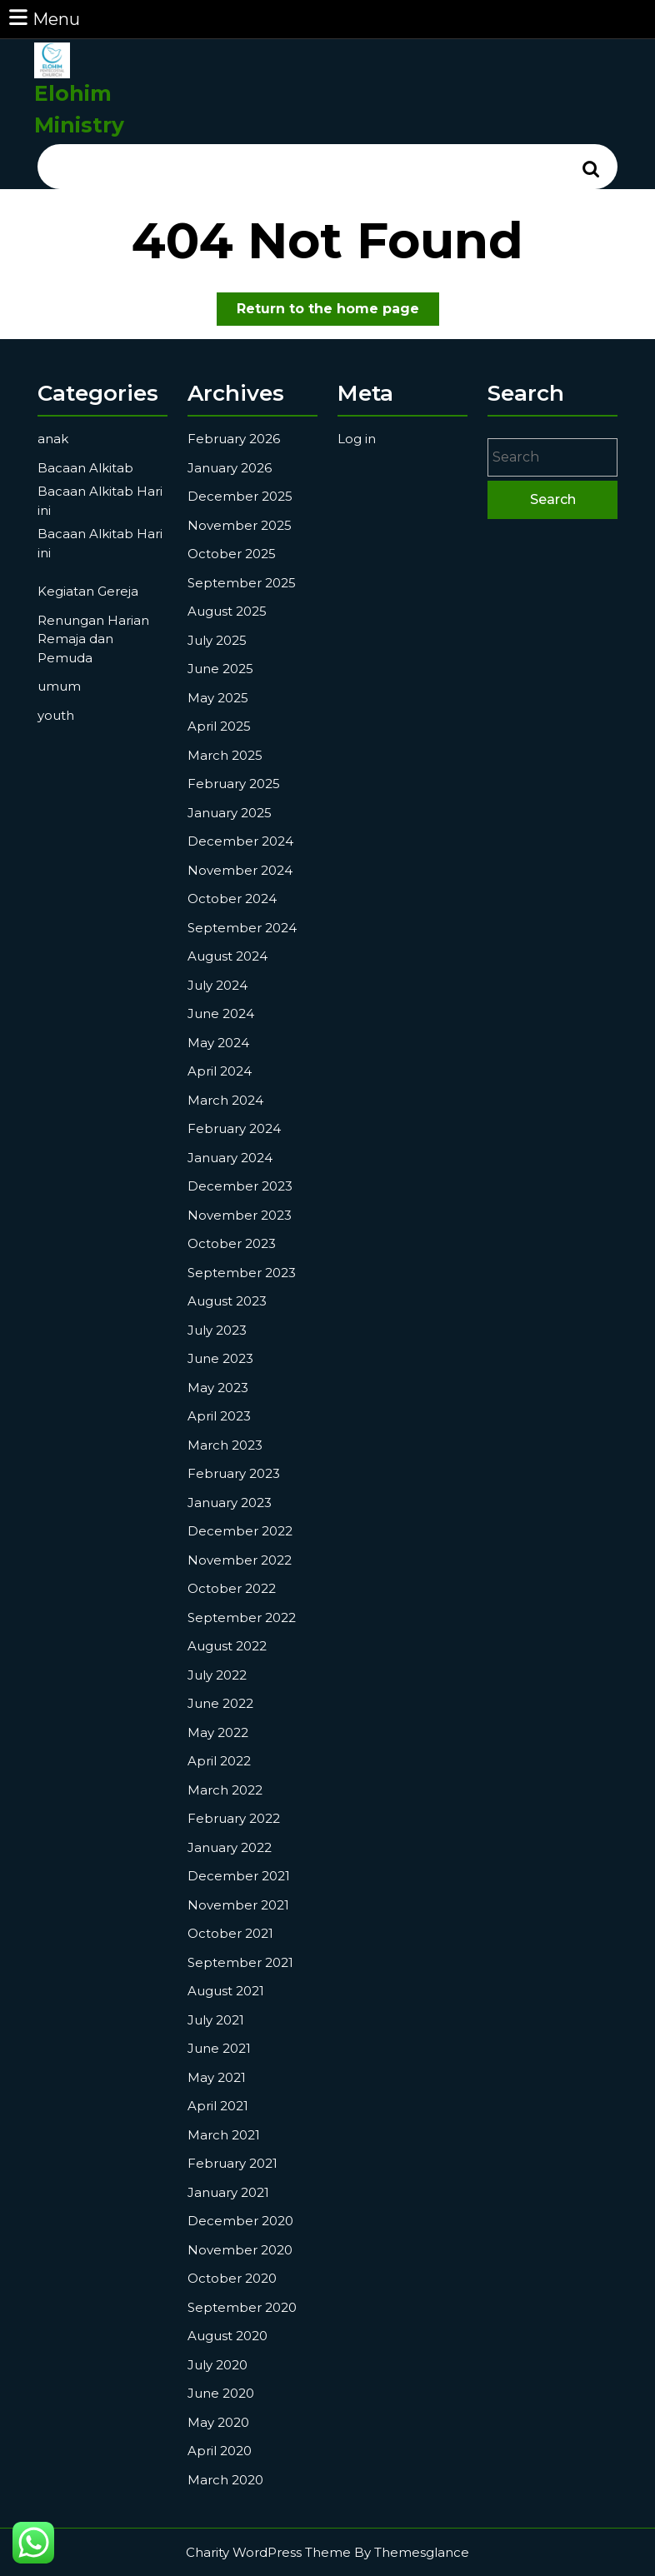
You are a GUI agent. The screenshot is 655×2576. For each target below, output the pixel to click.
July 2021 (216, 2020)
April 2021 (218, 2106)
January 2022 (230, 1847)
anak (53, 439)
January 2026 (230, 468)
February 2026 (234, 439)
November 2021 (238, 1905)
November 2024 (240, 870)
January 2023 (230, 1502)
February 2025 (234, 783)
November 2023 (240, 1215)
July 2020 (218, 2365)
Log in (357, 439)
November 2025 (240, 525)
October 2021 (230, 1933)
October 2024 (232, 898)
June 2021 (219, 2048)
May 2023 (218, 1387)
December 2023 (240, 1186)
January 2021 (228, 2192)
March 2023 (225, 1445)
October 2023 (232, 1243)
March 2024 (225, 1100)
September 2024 (242, 928)
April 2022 (219, 1761)
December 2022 (240, 1531)
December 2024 (240, 841)
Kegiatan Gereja (88, 591)
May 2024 (218, 1043)
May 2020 (218, 2422)
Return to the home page (338, 312)
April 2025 (219, 726)
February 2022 (234, 1818)
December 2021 (239, 1876)
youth (56, 715)
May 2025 (218, 698)
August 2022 (227, 1646)
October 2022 (232, 1588)
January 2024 (230, 1158)
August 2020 (228, 2336)
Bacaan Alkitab (85, 468)
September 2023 (242, 1273)
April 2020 (220, 2451)
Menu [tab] (43, 18)
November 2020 (240, 2250)
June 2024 (221, 1013)
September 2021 (240, 1962)
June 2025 (220, 668)
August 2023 (227, 1301)
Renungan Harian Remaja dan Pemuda (93, 639)
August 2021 (226, 1991)
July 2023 (217, 1330)
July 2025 (217, 640)
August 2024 (228, 956)
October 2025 (232, 554)
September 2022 (242, 1617)
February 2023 (234, 1473)
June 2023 (220, 1358)
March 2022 (225, 1790)
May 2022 (218, 1732)
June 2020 (221, 2393)
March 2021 (224, 2135)
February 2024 (234, 1128)
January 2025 (230, 813)
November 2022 (240, 1560)
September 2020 (242, 2307)
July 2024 (218, 985)
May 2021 (217, 2077)
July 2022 (217, 1675)
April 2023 (219, 1416)
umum (59, 686)
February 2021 (233, 2163)
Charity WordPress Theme (268, 2552)
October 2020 (232, 2278)
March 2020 (225, 2480)
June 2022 (220, 1703)
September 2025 (242, 583)
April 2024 (220, 1071)
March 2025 (225, 755)
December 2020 (240, 2221)
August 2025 (227, 611)
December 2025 (240, 496)
